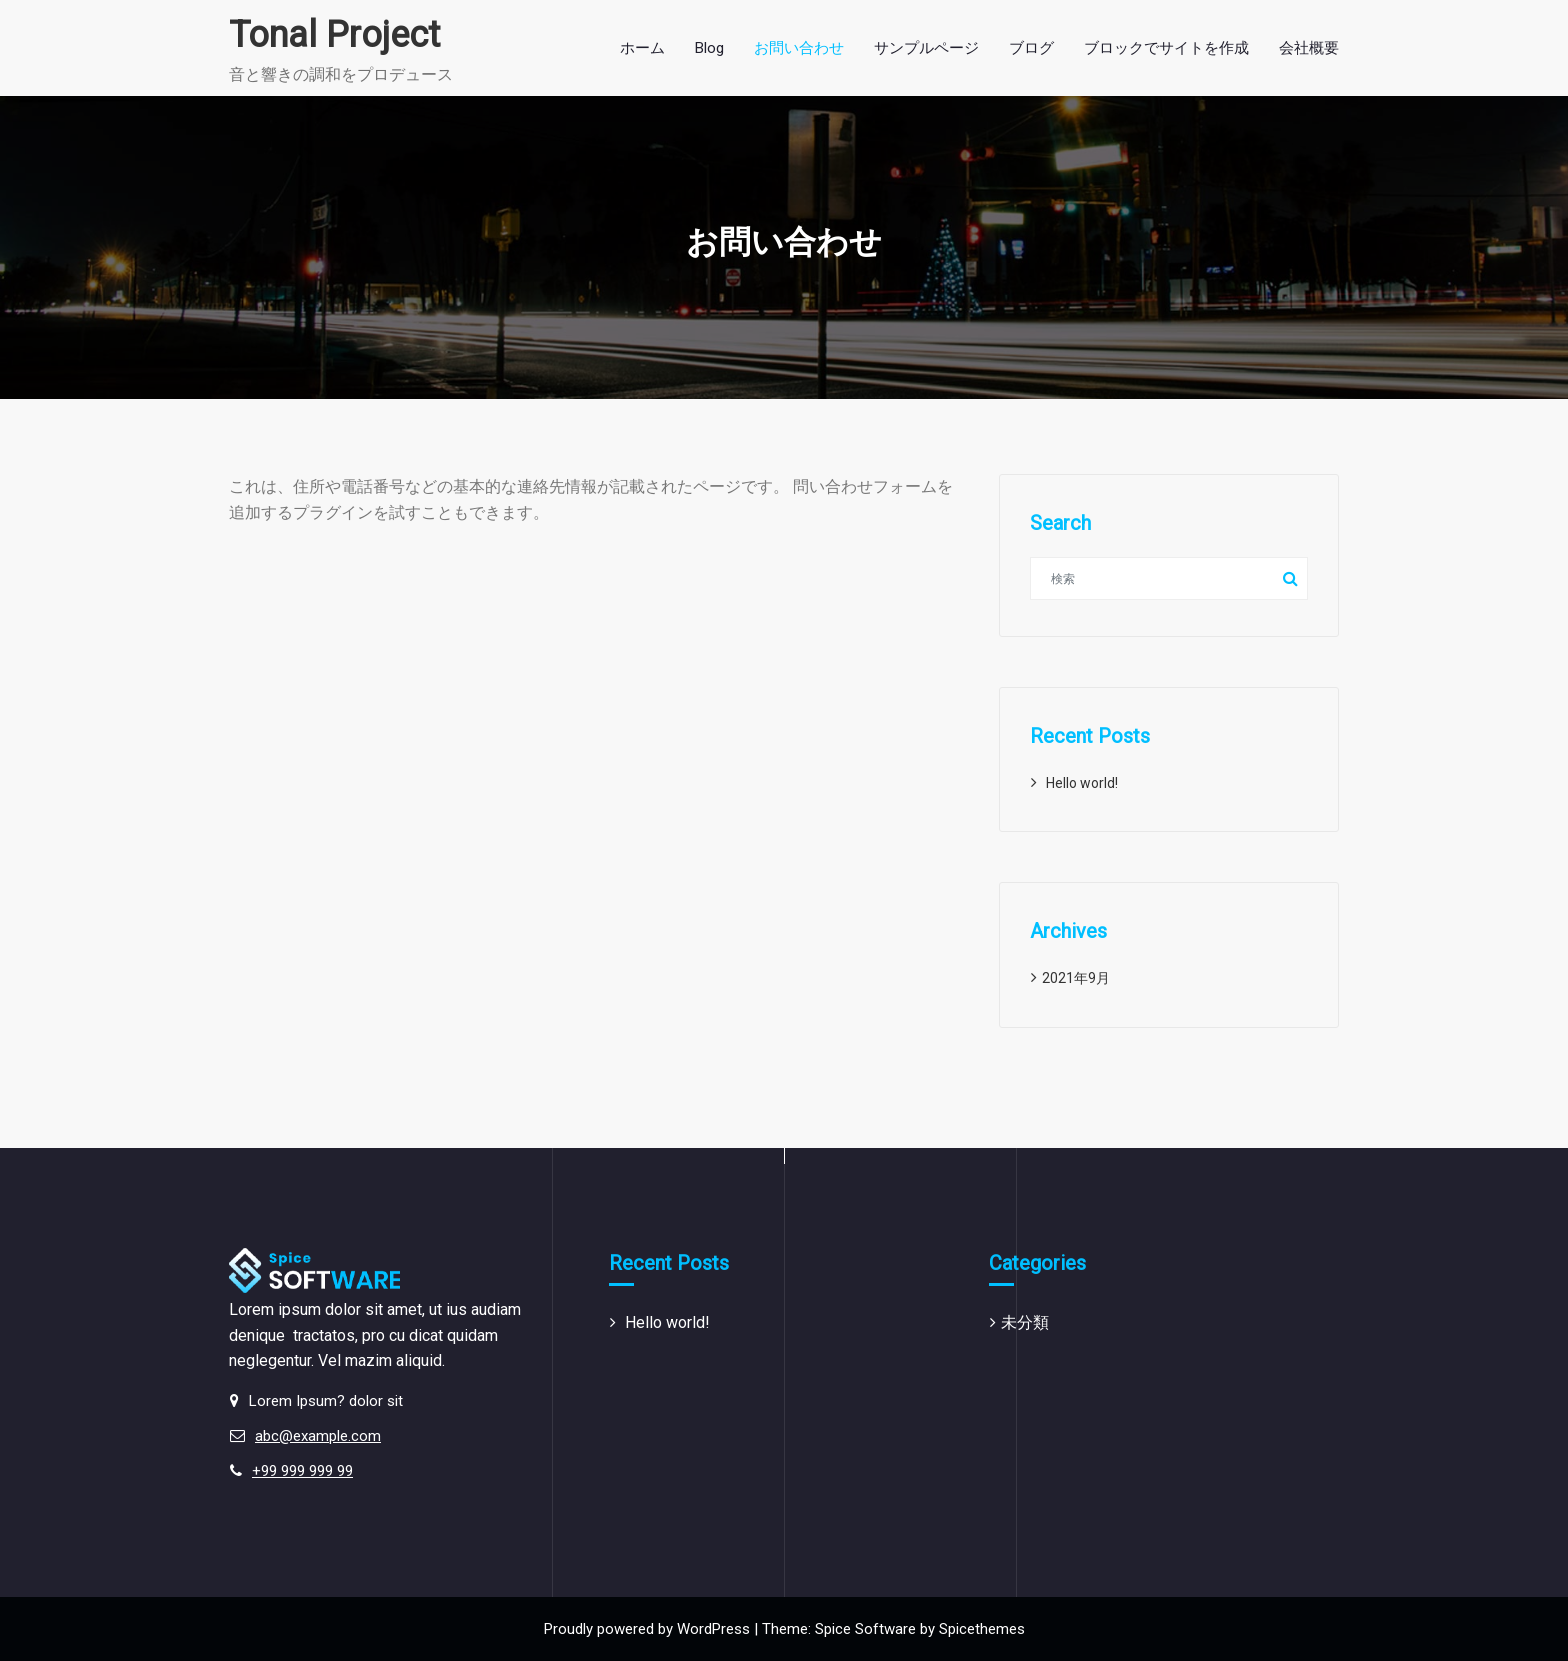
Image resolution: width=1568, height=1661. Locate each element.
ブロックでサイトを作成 (1166, 48)
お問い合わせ (799, 48)
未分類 (1025, 1322)
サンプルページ (926, 48)
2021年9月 (1076, 978)
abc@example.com (318, 1436)
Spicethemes (982, 1629)
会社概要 (1309, 48)
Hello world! (1082, 783)
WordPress (713, 1629)
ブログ (1031, 48)
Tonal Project (334, 35)
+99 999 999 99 (302, 1471)
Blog (709, 48)
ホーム (642, 48)
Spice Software (865, 1629)
